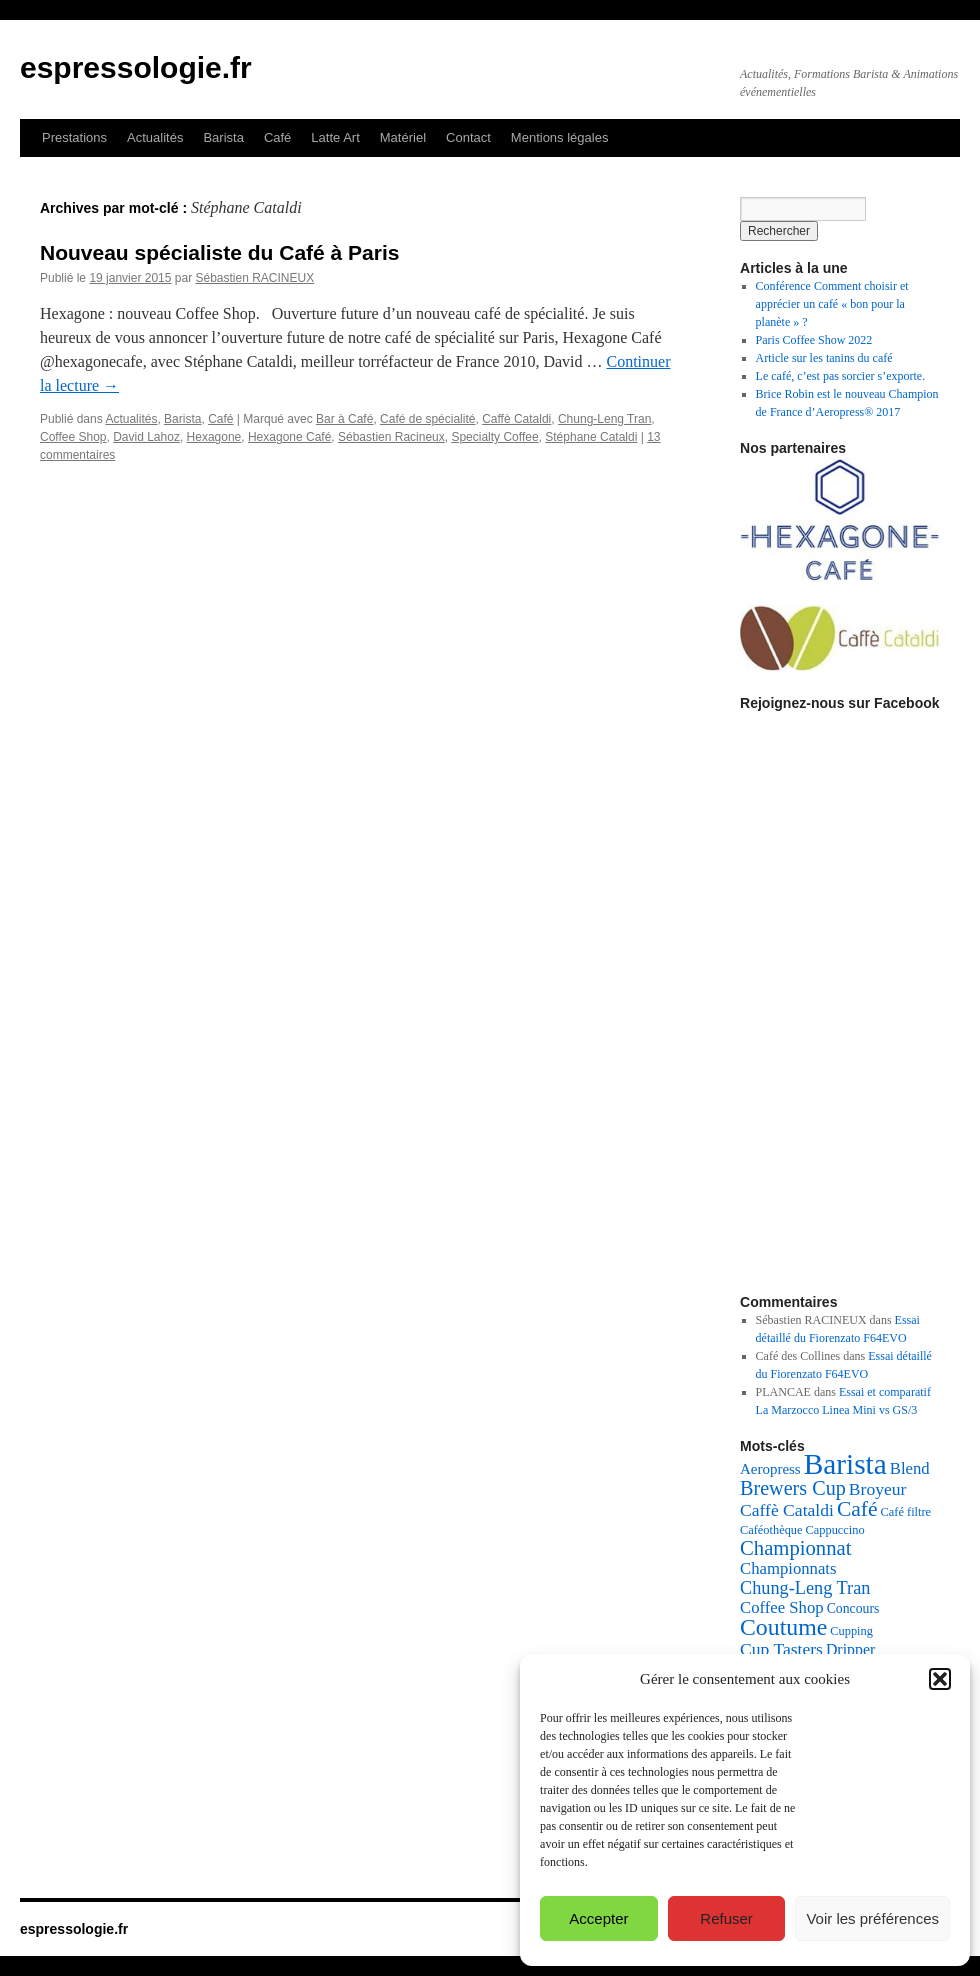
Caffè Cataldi (516, 419)
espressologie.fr (136, 67)
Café (277, 137)
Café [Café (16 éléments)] (857, 1509)
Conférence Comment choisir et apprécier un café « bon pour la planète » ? (832, 304)
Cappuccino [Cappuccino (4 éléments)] (835, 1530)
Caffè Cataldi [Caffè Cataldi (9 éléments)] (787, 1510)
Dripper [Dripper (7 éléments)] (850, 1649)
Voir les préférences (872, 1918)
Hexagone (214, 437)
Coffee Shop (73, 437)
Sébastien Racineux (391, 437)
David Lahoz (146, 437)
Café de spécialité (427, 419)
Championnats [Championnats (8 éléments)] (788, 1568)
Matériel (403, 137)
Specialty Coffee (494, 437)
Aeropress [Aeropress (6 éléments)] (770, 1469)
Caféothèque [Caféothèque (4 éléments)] (771, 1530)
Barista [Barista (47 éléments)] (845, 1464)
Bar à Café (344, 419)
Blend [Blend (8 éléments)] (910, 1468)
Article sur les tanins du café (824, 358)
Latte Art (335, 137)
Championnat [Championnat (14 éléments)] (795, 1548)
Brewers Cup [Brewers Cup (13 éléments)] (793, 1488)
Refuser (726, 1918)
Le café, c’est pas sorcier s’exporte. (841, 376)
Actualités (155, 137)
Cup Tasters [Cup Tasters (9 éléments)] (781, 1649)
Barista (223, 137)
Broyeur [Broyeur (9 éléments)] (878, 1489)
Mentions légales (560, 137)
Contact (468, 137)
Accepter (598, 1918)
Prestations (74, 137)
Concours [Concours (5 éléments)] (853, 1608)
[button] (940, 1679)
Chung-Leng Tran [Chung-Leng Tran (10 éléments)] (805, 1588)
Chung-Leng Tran (604, 419)
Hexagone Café (289, 437)
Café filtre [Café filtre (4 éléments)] (906, 1512)
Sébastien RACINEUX (254, 278)
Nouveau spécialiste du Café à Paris (219, 252)
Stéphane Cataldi (591, 437)
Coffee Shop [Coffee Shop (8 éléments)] (782, 1607)
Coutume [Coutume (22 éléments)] (783, 1627)
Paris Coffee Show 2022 (814, 340)
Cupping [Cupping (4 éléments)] (851, 1631)
